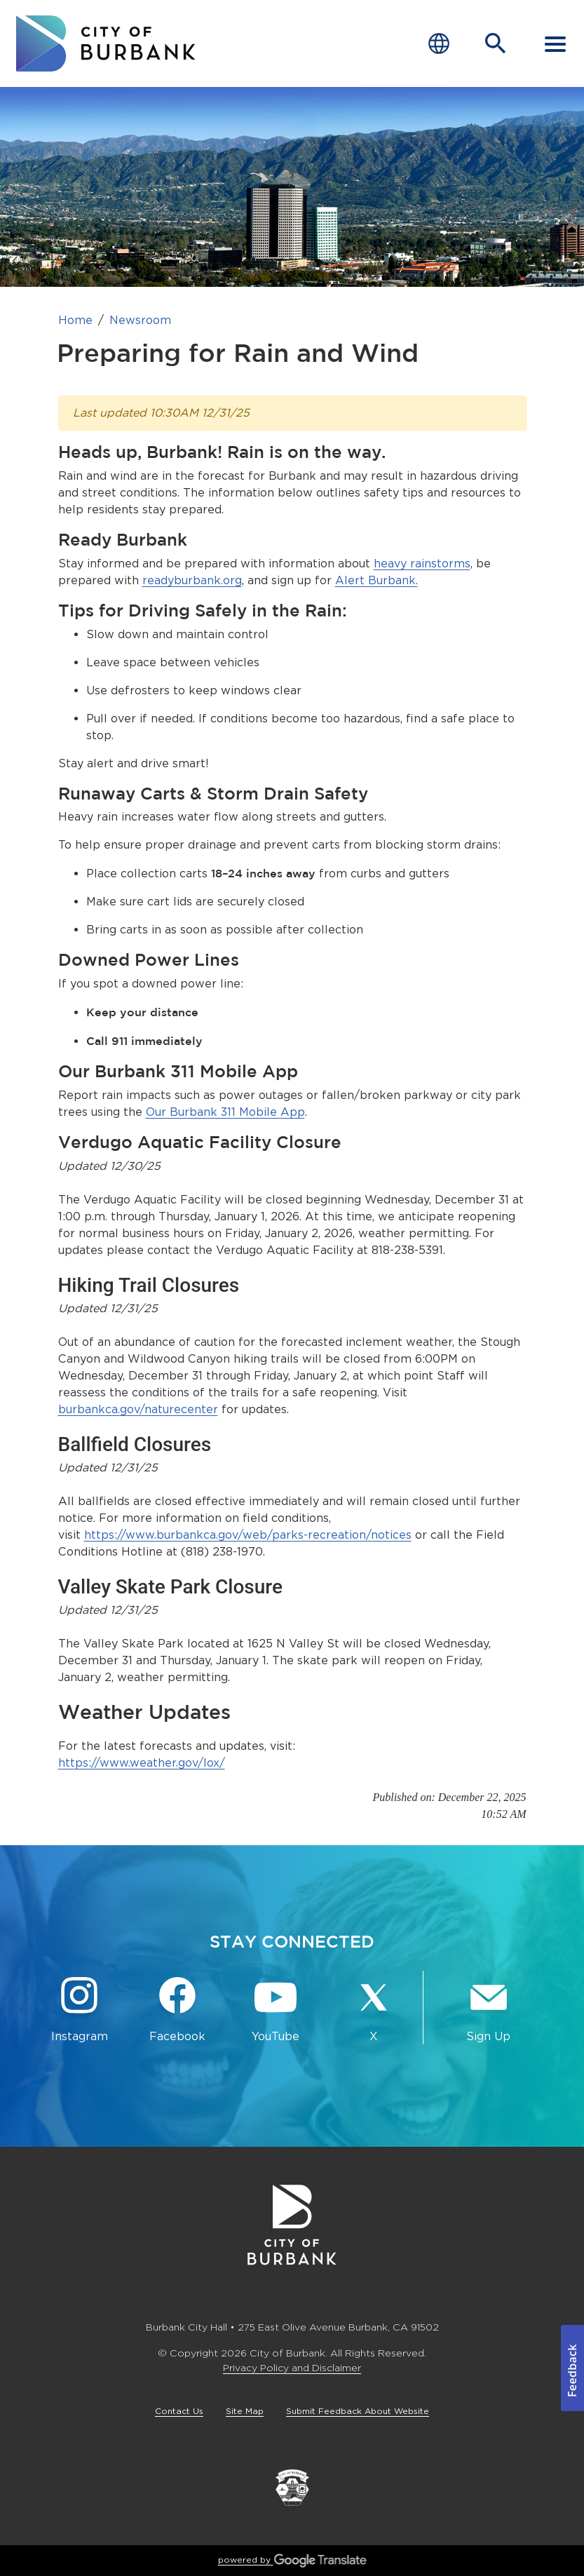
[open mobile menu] (555, 43)
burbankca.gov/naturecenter (138, 1409)
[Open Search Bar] (496, 43)
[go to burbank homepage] (106, 43)
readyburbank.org (192, 580)
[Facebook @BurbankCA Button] (177, 2010)
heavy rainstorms (422, 563)
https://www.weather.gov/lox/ (141, 1762)
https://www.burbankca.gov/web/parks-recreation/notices (248, 1535)
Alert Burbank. (376, 580)
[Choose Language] (438, 43)
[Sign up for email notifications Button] (489, 2010)
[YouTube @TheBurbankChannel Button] (275, 2010)
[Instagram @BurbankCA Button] (79, 2010)
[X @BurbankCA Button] (373, 2010)
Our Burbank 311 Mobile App (225, 1112)
